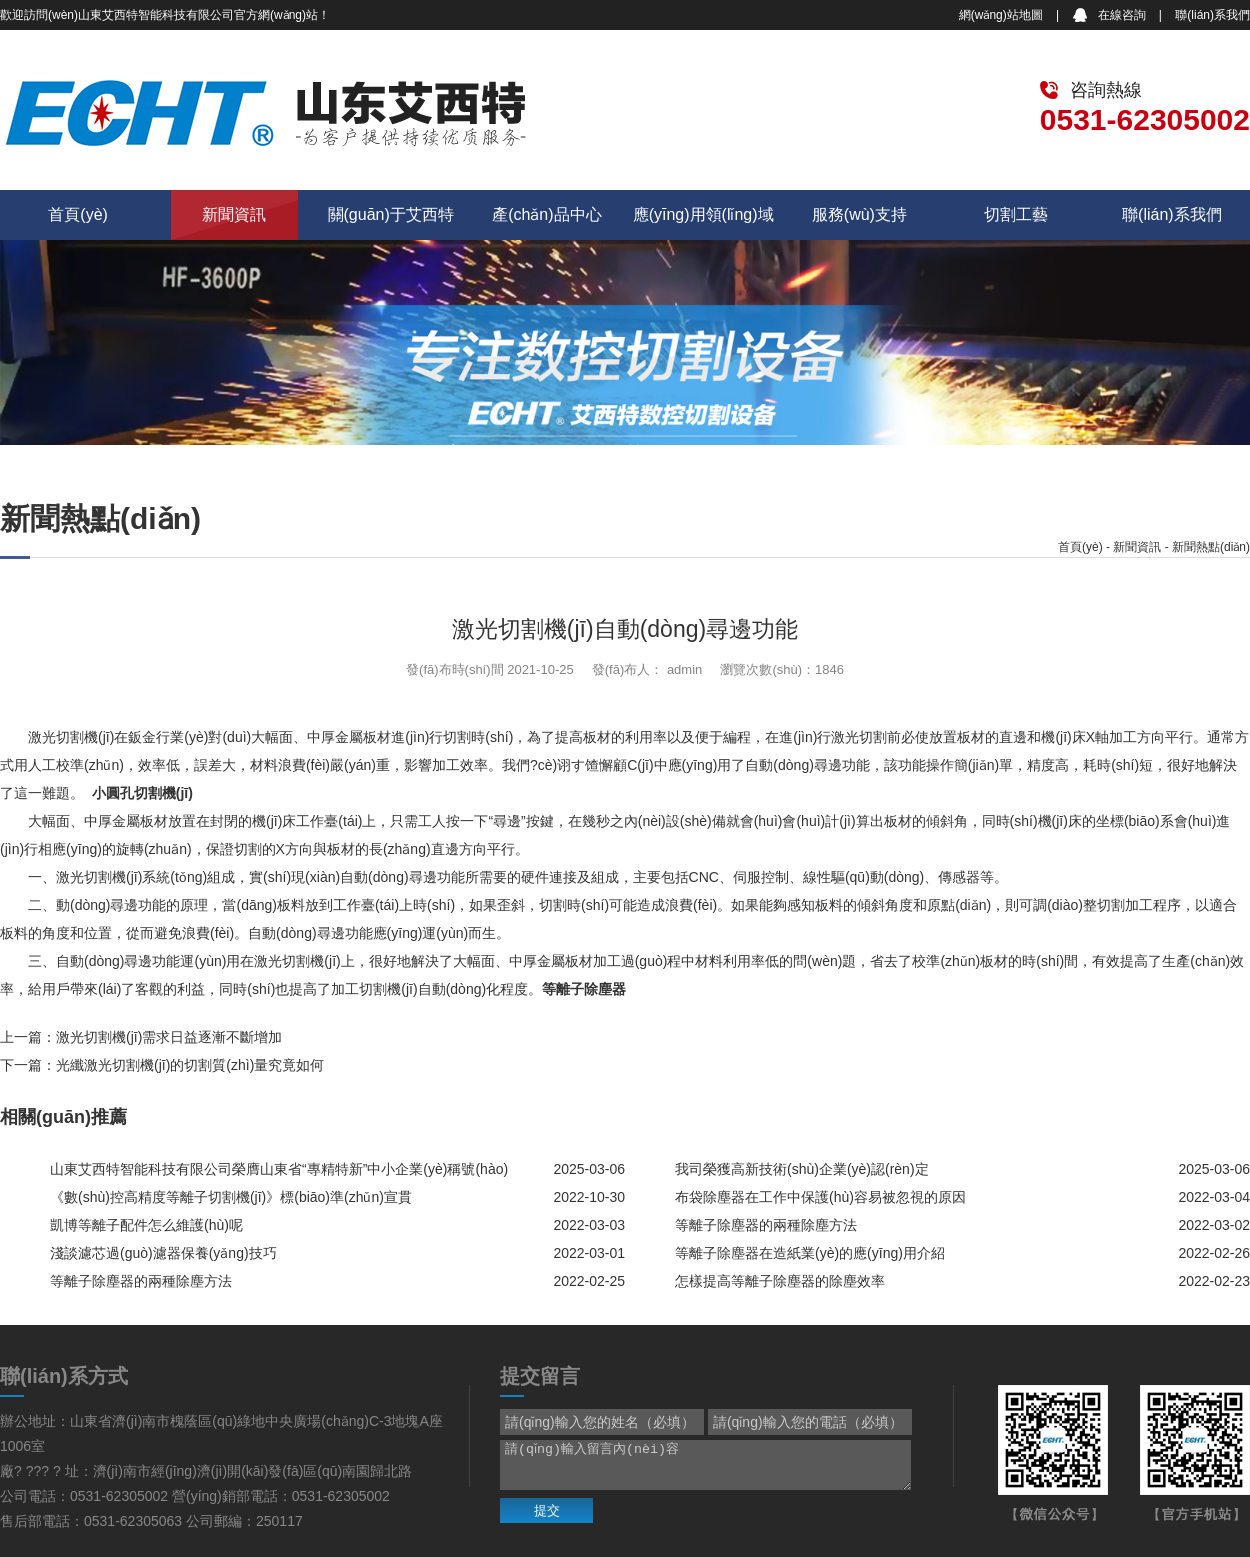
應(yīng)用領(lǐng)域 (703, 214)
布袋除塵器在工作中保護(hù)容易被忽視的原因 (820, 1197)
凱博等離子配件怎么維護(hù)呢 (146, 1225)
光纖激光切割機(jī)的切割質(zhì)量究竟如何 (190, 1065)
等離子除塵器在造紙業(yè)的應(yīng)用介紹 (810, 1253)
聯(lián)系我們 (1212, 15)
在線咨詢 (1122, 15)
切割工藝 (1016, 214)
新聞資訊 (234, 214)
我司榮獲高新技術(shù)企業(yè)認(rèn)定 (802, 1169)
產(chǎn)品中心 (546, 214)
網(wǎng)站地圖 (1001, 15)
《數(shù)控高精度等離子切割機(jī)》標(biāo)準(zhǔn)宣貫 (231, 1197)
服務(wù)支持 (859, 214)
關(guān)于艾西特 (391, 214)
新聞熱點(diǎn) (1211, 547)
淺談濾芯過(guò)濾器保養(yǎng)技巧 (163, 1253)
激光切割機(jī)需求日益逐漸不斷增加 (169, 1037)
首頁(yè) (78, 214)
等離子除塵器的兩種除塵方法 (766, 1225)
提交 (547, 1510)
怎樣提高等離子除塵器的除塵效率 (780, 1281)
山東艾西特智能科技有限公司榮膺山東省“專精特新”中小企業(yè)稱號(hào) (279, 1169)
